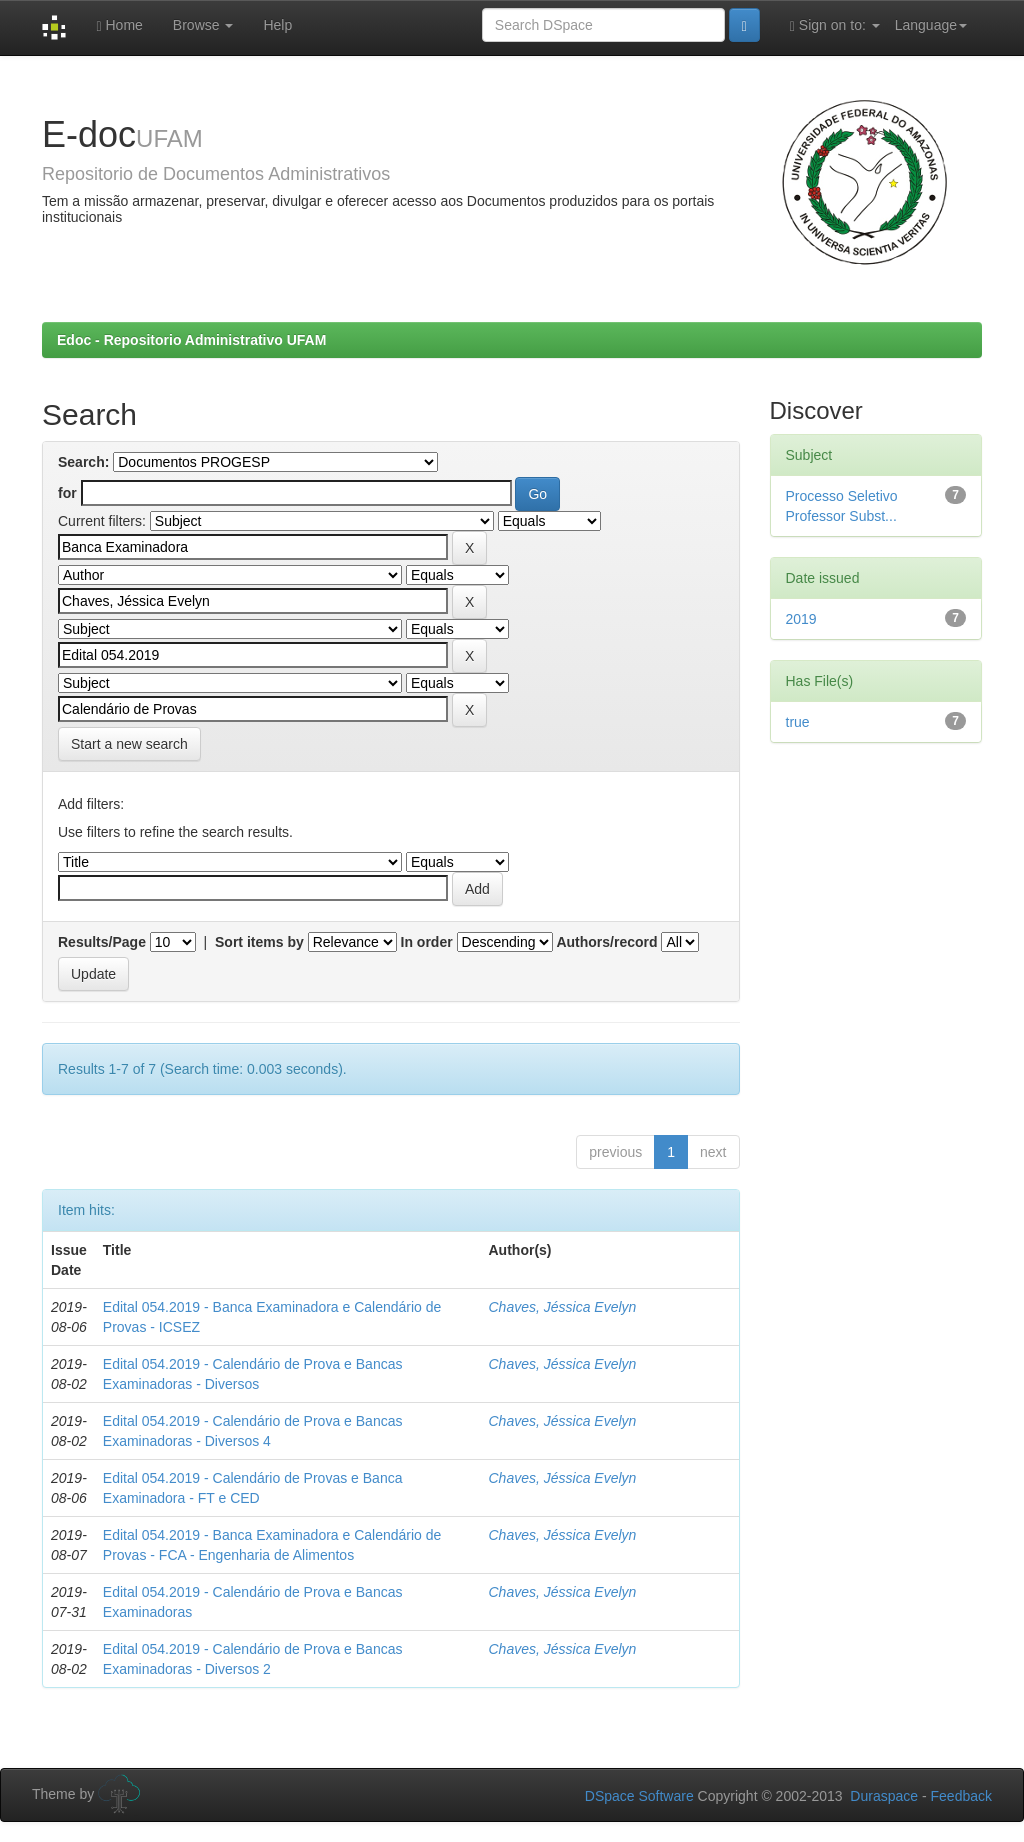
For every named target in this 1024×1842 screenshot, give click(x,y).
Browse (203, 25)
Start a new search (129, 744)
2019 (801, 619)
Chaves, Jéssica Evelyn (563, 1307)
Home (119, 25)
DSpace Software (639, 1796)
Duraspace (884, 1796)
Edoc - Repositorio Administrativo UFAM (191, 340)
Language (931, 25)
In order (427, 942)
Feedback (961, 1796)
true (798, 722)
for (67, 493)
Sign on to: (835, 25)
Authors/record (606, 942)
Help (277, 25)
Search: (83, 462)
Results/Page (102, 942)
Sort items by (259, 942)
